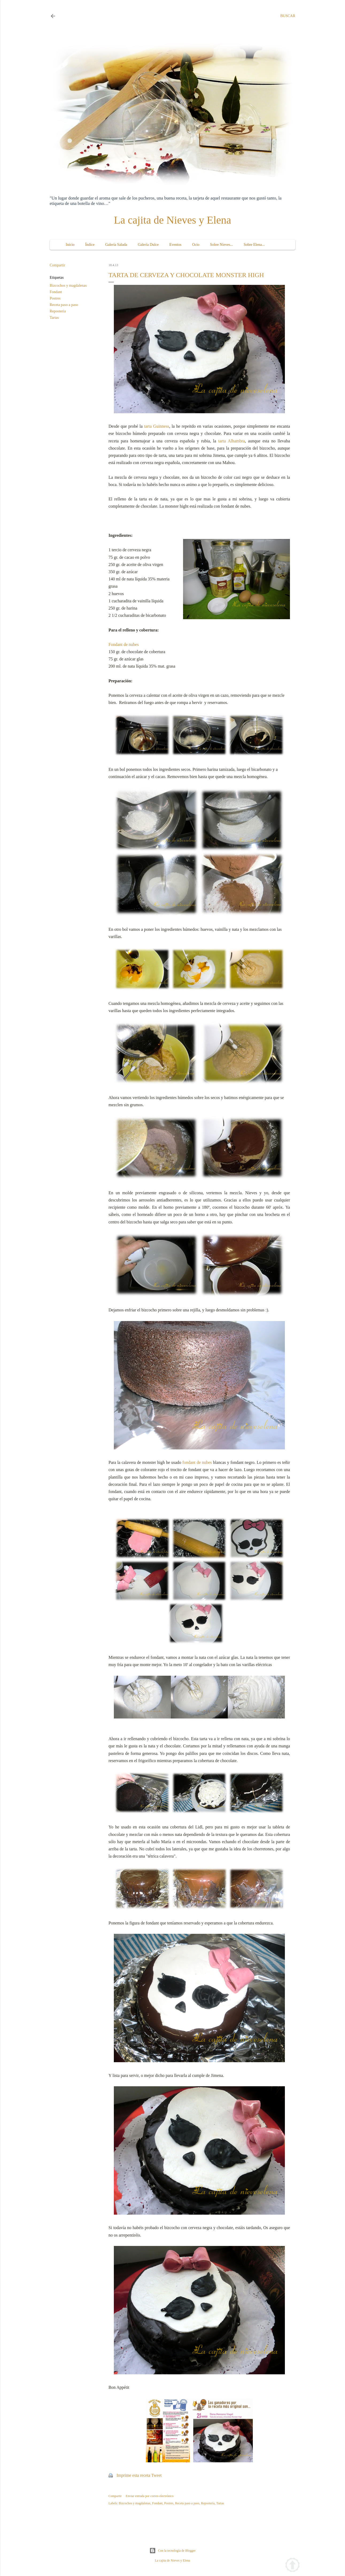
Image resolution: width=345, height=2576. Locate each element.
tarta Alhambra (231, 441)
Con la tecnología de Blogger (172, 2550)
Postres (55, 298)
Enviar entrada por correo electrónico (149, 2496)
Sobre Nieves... (221, 245)
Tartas (54, 318)
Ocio (195, 245)
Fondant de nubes (123, 644)
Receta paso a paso (64, 305)
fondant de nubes (197, 1462)
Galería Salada (116, 245)
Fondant (56, 292)
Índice (90, 245)
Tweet (156, 2475)
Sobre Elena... (254, 245)
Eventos (175, 245)
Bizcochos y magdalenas (68, 286)
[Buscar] (287, 16)
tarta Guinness (156, 426)
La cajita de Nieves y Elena (172, 220)
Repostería (58, 311)
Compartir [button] (57, 265)
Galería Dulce (148, 245)
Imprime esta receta (133, 2475)
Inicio (70, 245)
